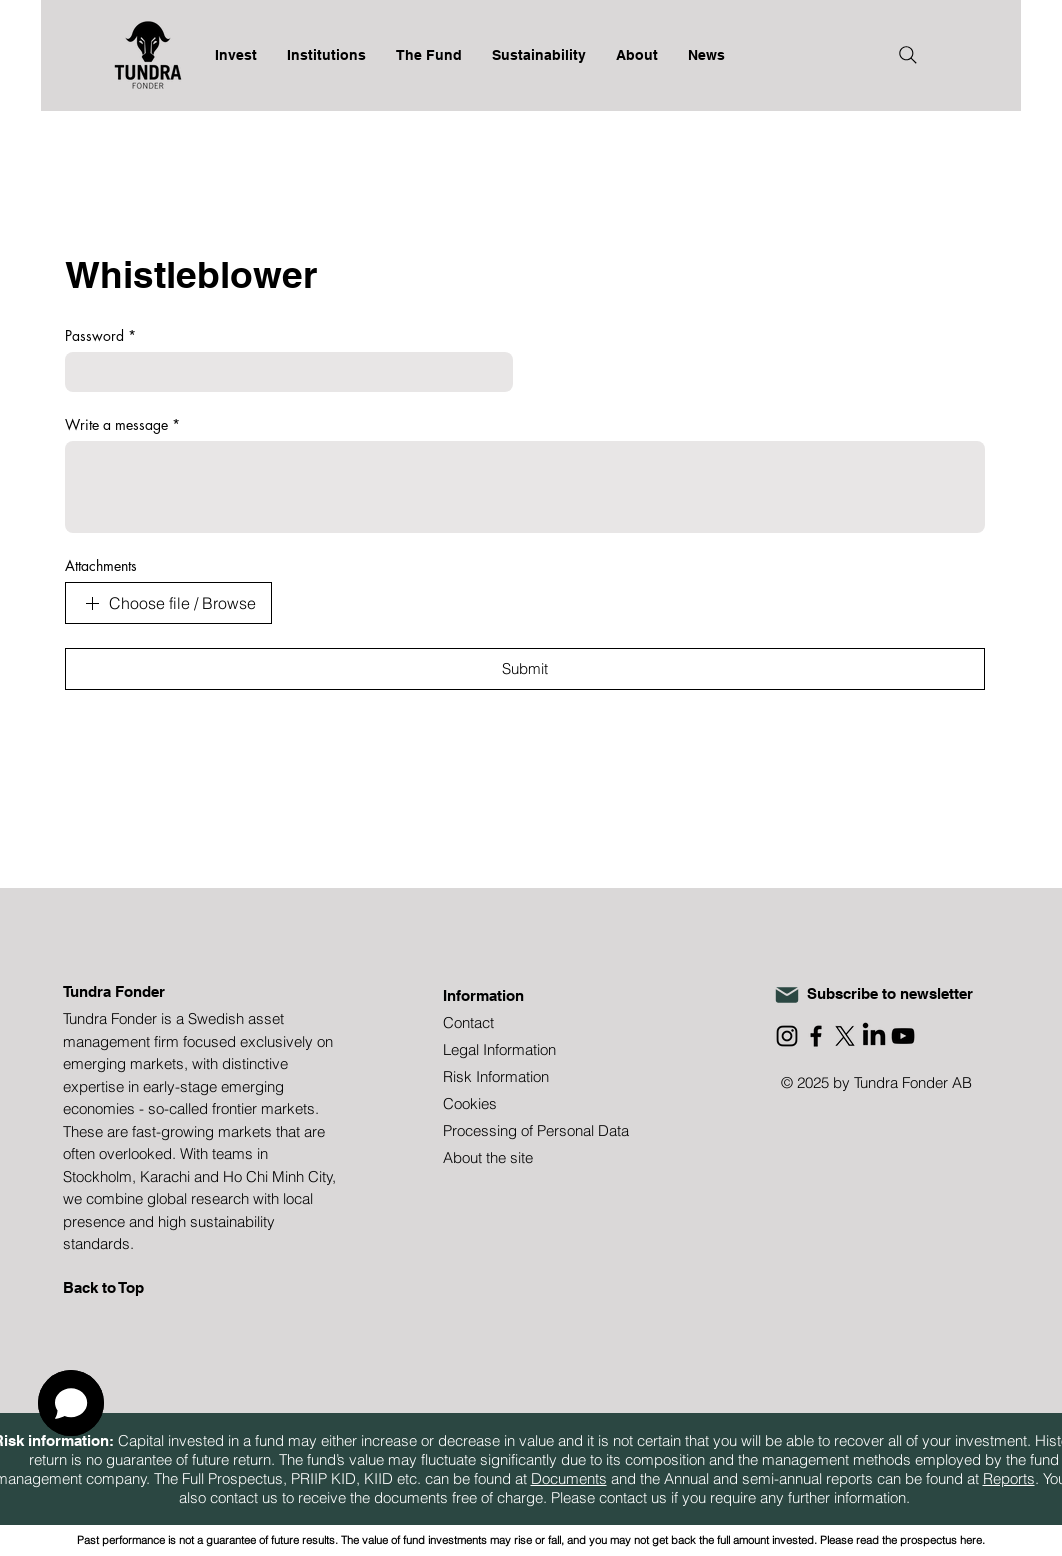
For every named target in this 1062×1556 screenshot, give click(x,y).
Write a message (122, 424)
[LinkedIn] (874, 1036)
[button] (71, 1403)
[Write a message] (525, 487)
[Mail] (787, 995)
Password (100, 335)
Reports (1009, 1478)
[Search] (908, 55)
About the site (488, 1157)
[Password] (283, 372)
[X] (845, 1036)
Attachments (101, 565)
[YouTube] (903, 1036)
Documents (569, 1478)
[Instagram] (787, 1036)
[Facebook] (816, 1036)
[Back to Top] (134, 1288)
